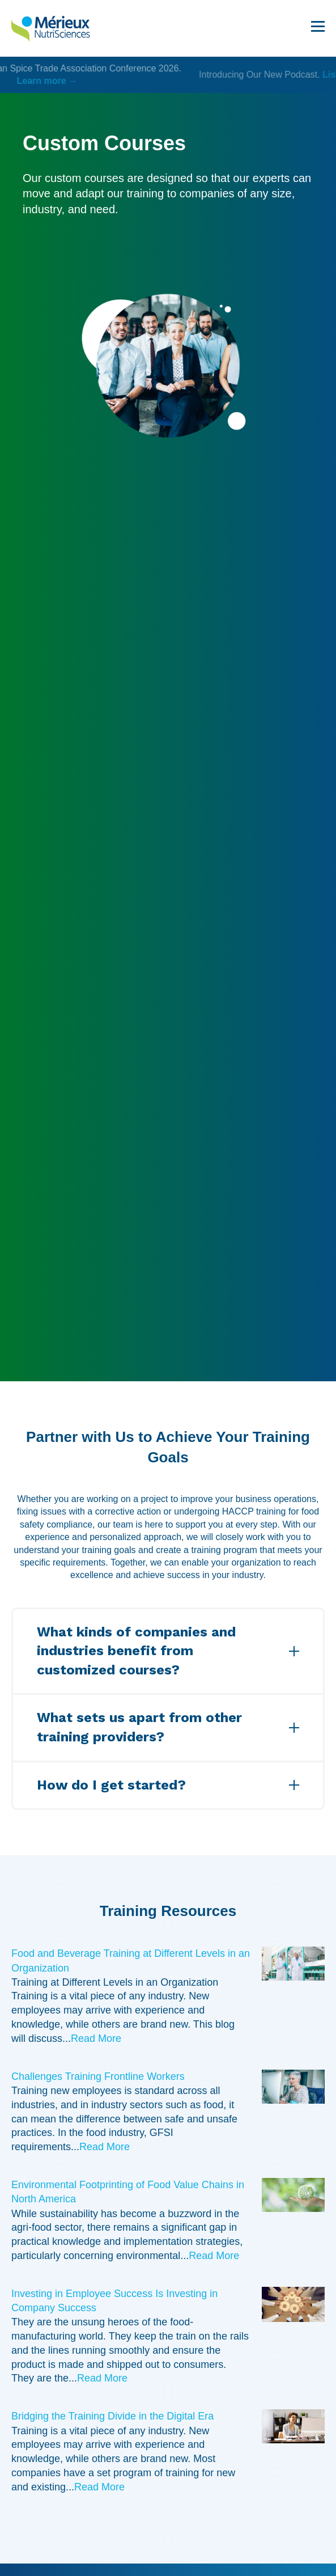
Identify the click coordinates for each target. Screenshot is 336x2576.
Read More (96, 2038)
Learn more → (168, 81)
